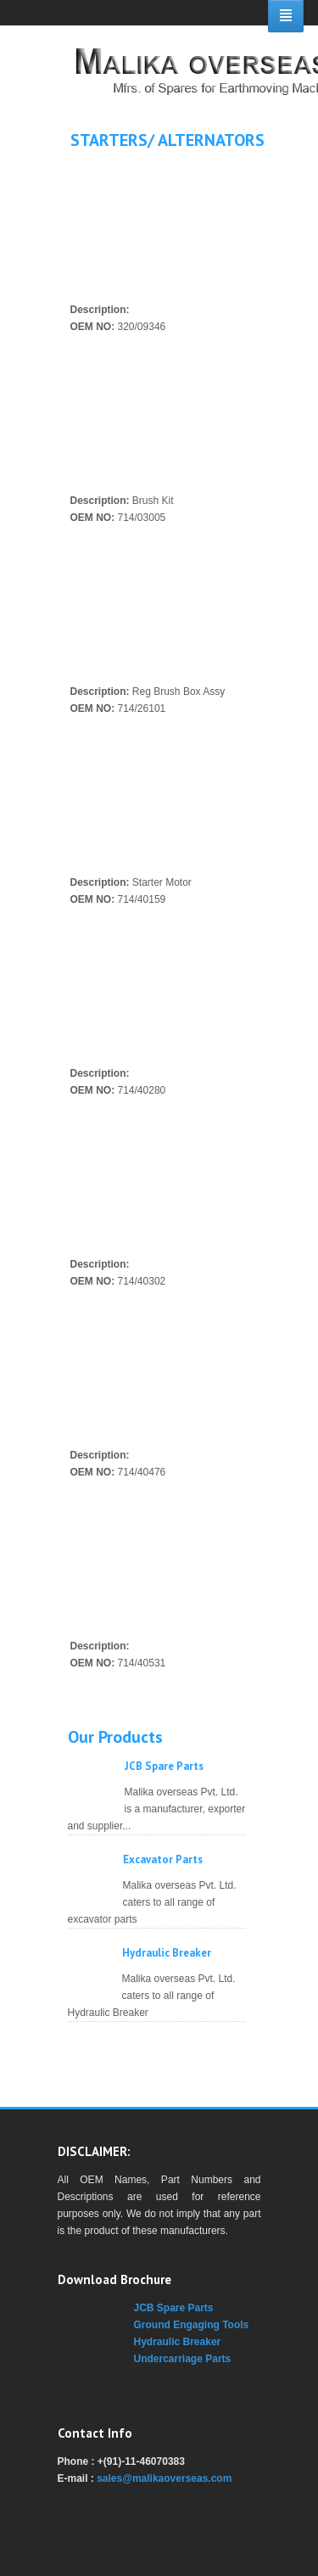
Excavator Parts (163, 1859)
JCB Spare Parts (164, 1766)
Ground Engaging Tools (191, 2325)
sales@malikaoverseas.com (164, 2478)
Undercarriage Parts (183, 2359)
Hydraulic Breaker (166, 1953)
